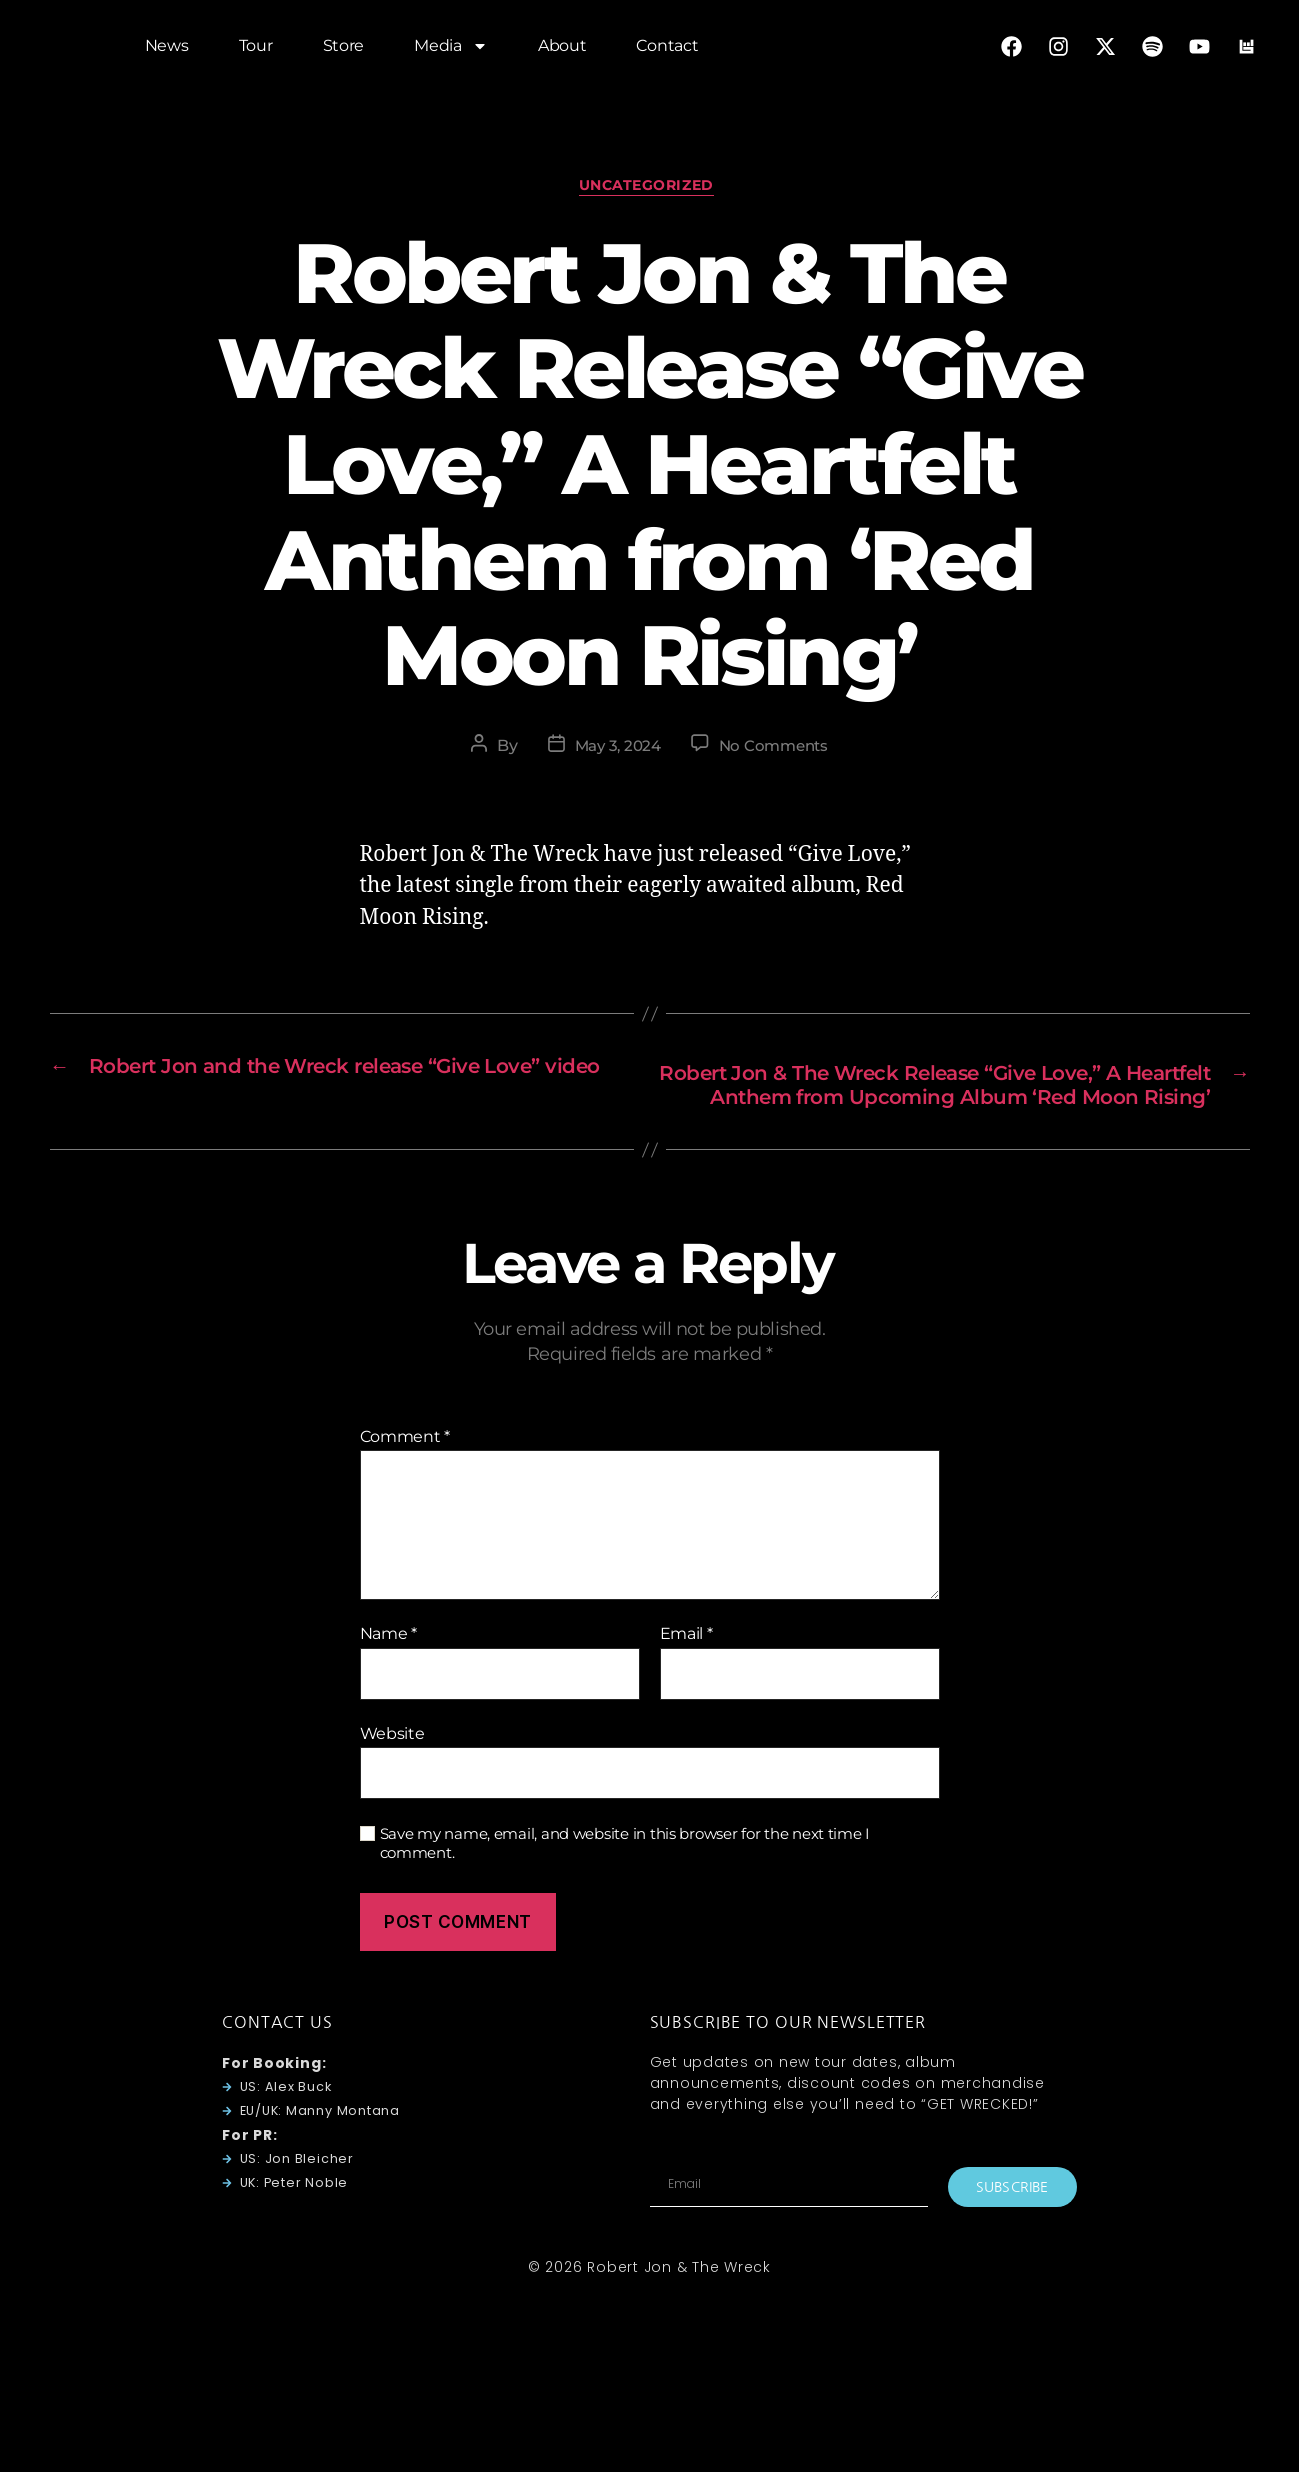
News (167, 49)
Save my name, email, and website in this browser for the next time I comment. (625, 1880)
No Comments (776, 750)
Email (686, 1671)
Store (344, 49)
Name (388, 1671)
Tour (256, 49)
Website (392, 1769)
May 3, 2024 (615, 750)
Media (451, 50)
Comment (405, 1473)
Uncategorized (649, 189)
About (562, 49)
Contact (667, 49)
